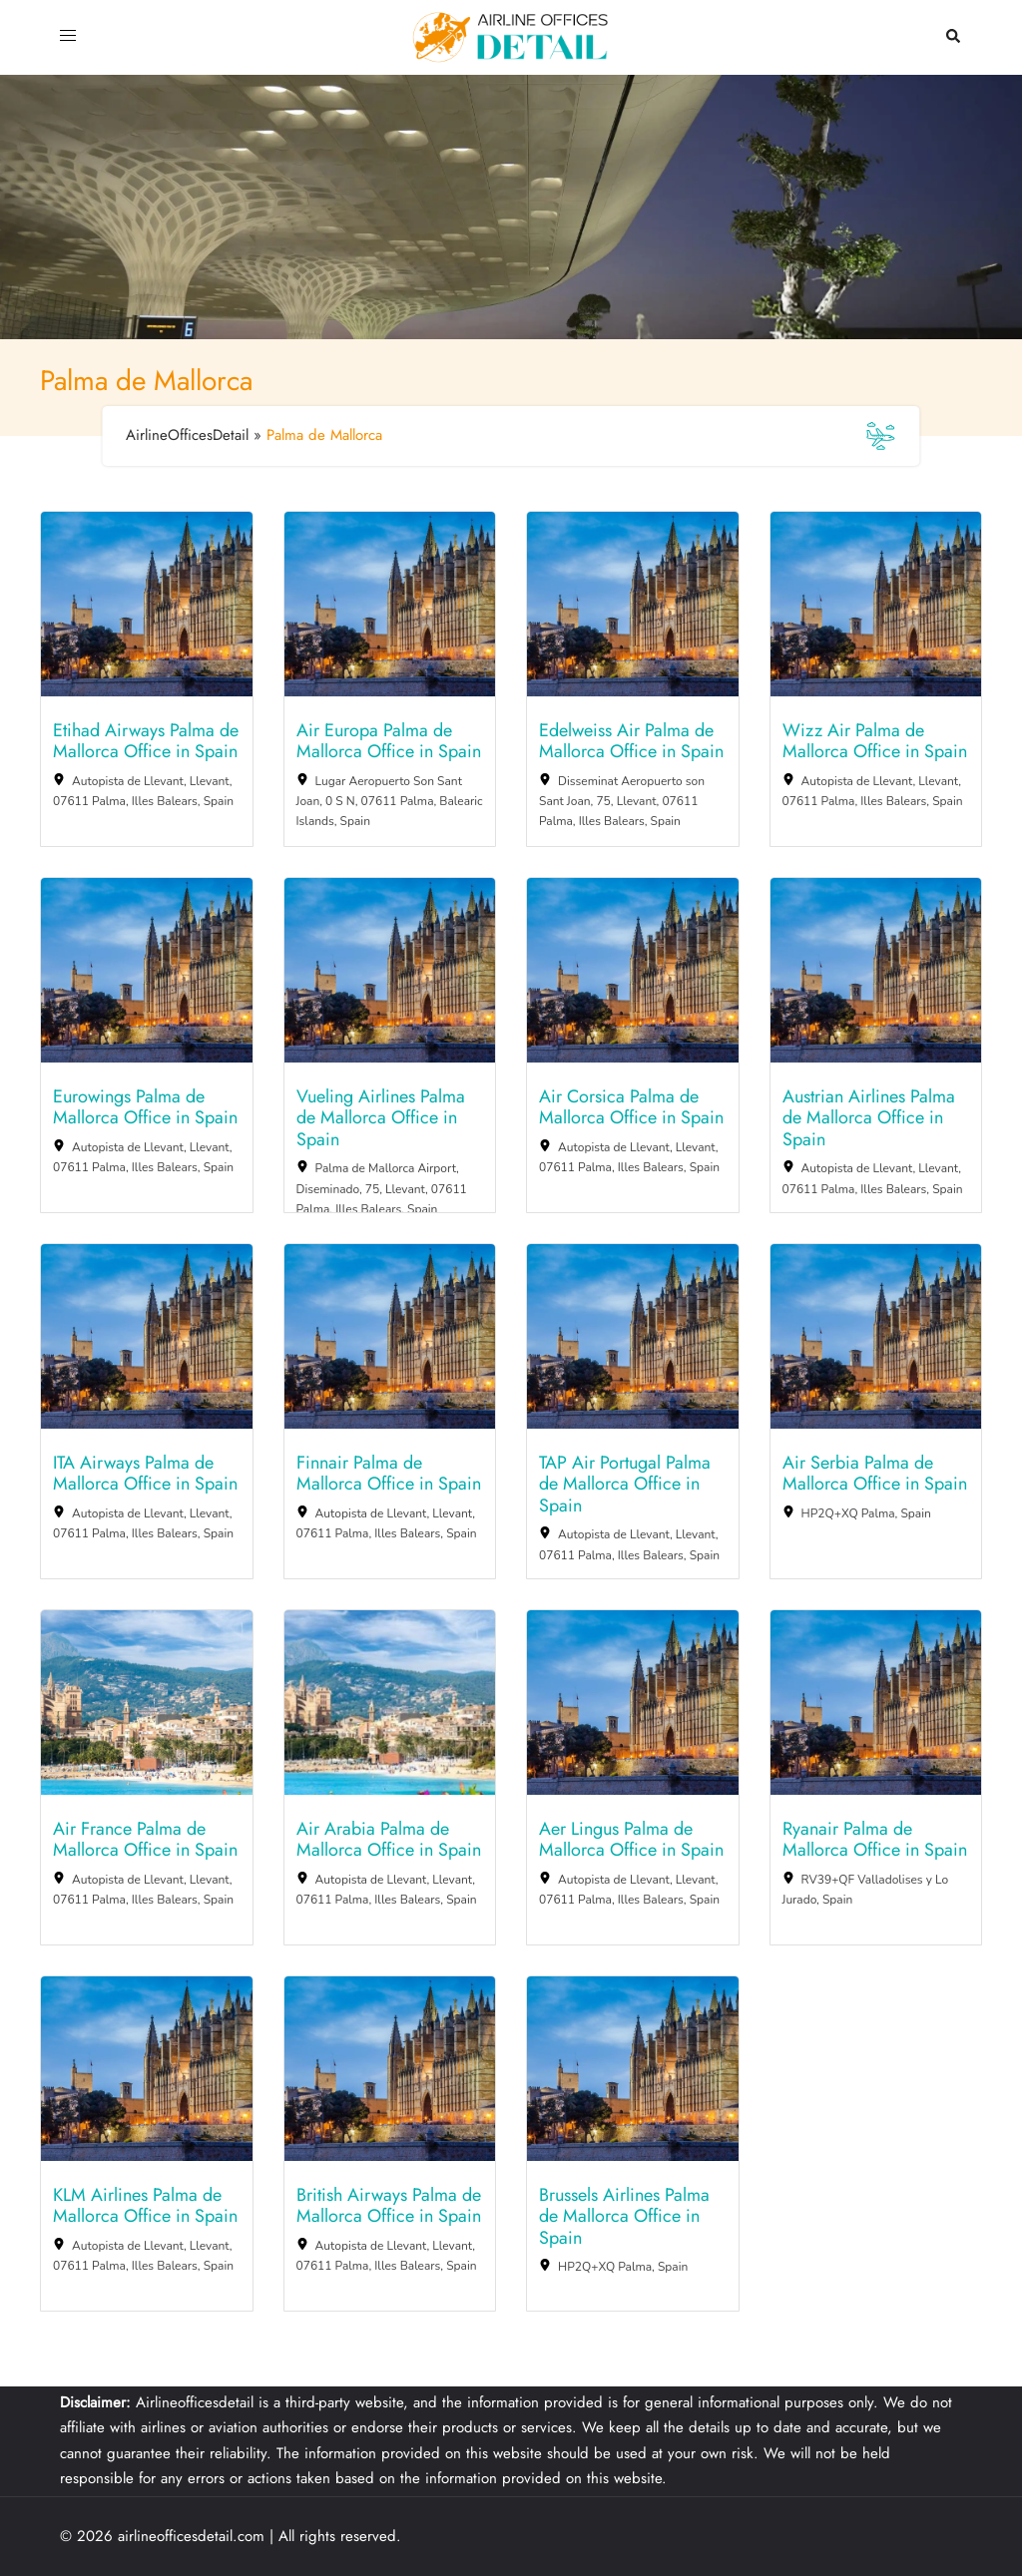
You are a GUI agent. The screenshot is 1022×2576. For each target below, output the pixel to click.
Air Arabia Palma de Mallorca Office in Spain (388, 1840)
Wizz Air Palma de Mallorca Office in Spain (874, 741)
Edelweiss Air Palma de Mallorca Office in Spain (631, 741)
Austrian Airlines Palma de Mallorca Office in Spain (868, 1118)
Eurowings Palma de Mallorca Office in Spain (145, 1107)
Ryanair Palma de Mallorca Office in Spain (874, 1840)
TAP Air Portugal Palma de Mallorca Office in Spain (625, 1485)
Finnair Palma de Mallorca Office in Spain (388, 1474)
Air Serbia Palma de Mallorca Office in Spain (874, 1474)
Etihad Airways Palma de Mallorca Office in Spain (146, 741)
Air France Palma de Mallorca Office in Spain (145, 1840)
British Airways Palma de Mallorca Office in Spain (388, 2206)
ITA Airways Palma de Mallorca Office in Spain (145, 1474)
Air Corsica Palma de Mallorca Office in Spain (631, 1107)
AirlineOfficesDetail (187, 435)
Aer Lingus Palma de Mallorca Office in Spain (631, 1840)
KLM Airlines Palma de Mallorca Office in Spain (145, 2206)
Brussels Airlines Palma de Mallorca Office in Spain (624, 2217)
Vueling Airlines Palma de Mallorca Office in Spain (380, 1118)
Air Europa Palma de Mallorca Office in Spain (388, 741)
